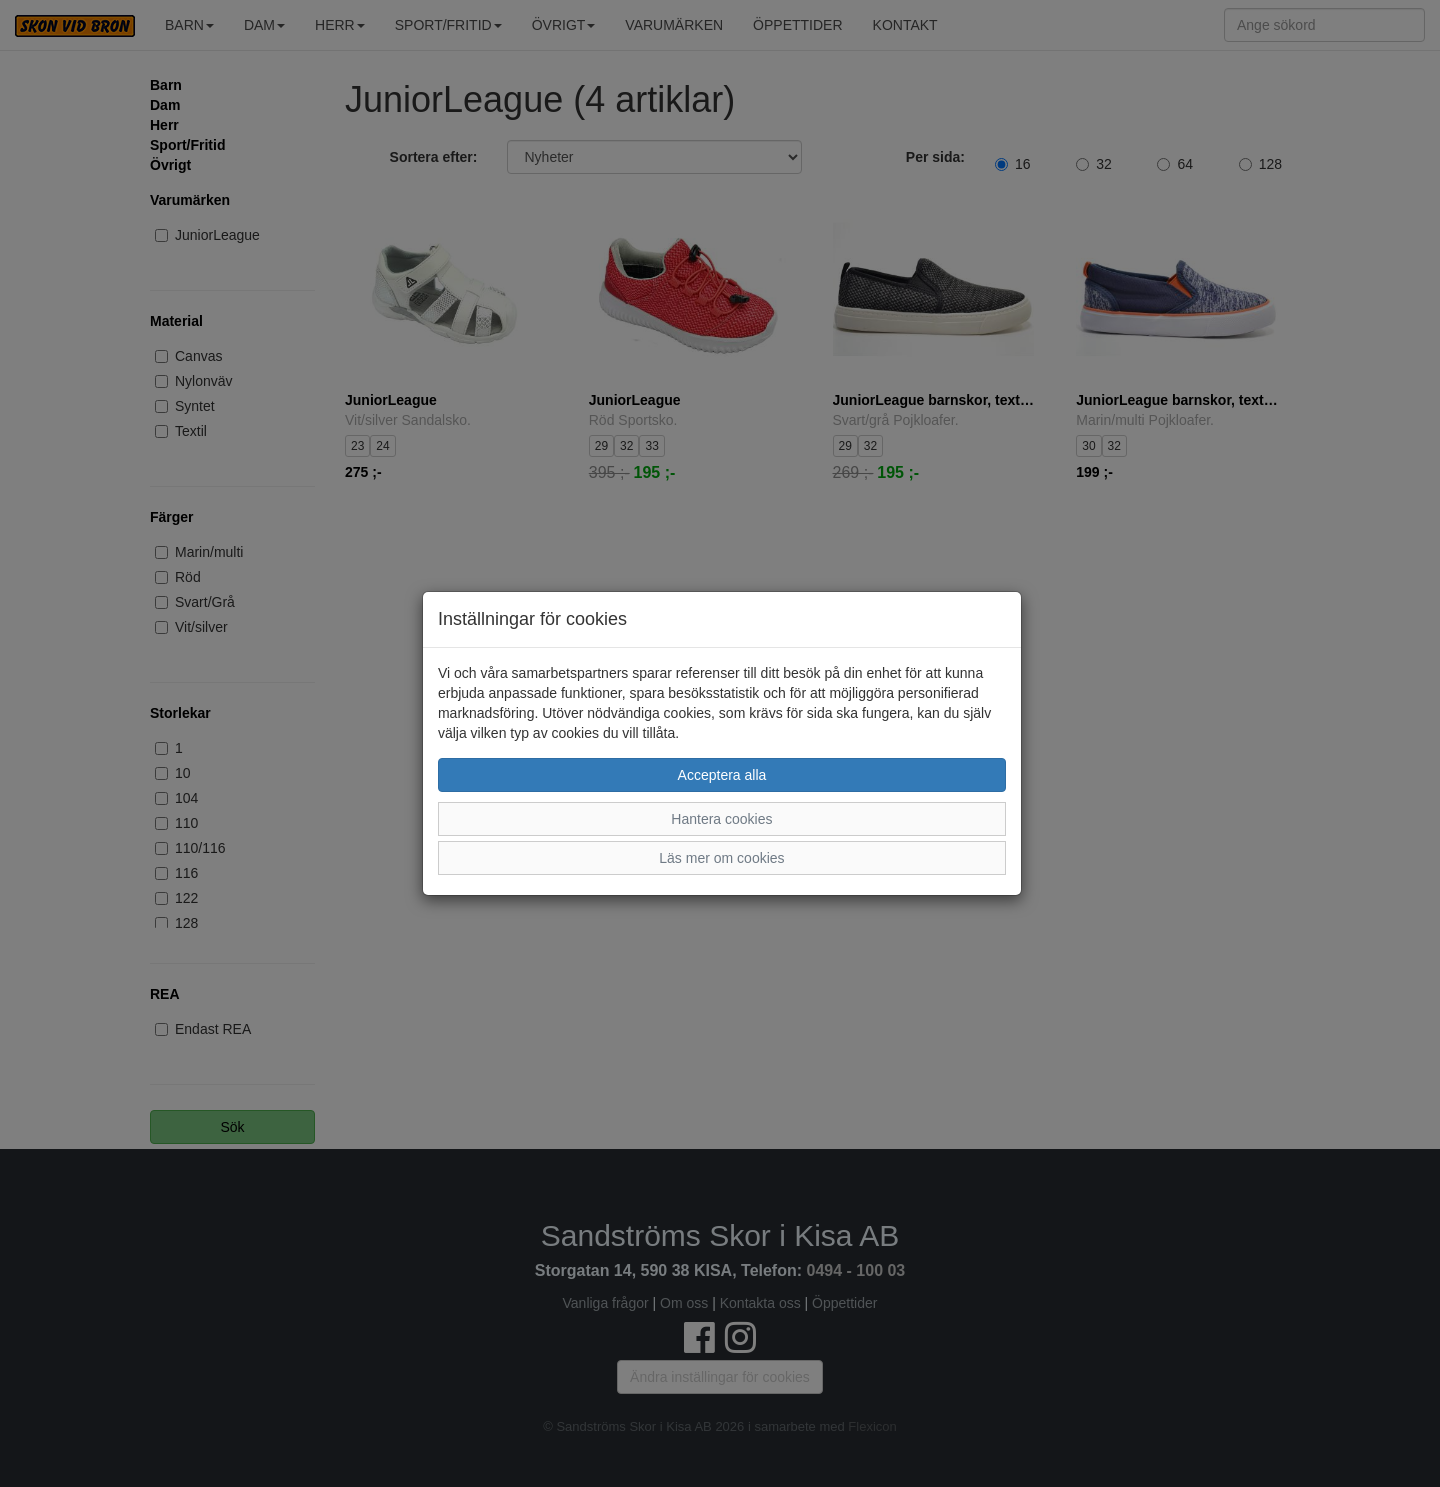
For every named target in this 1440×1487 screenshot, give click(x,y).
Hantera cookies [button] (721, 819)
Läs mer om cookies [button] (721, 858)
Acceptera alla (722, 775)
